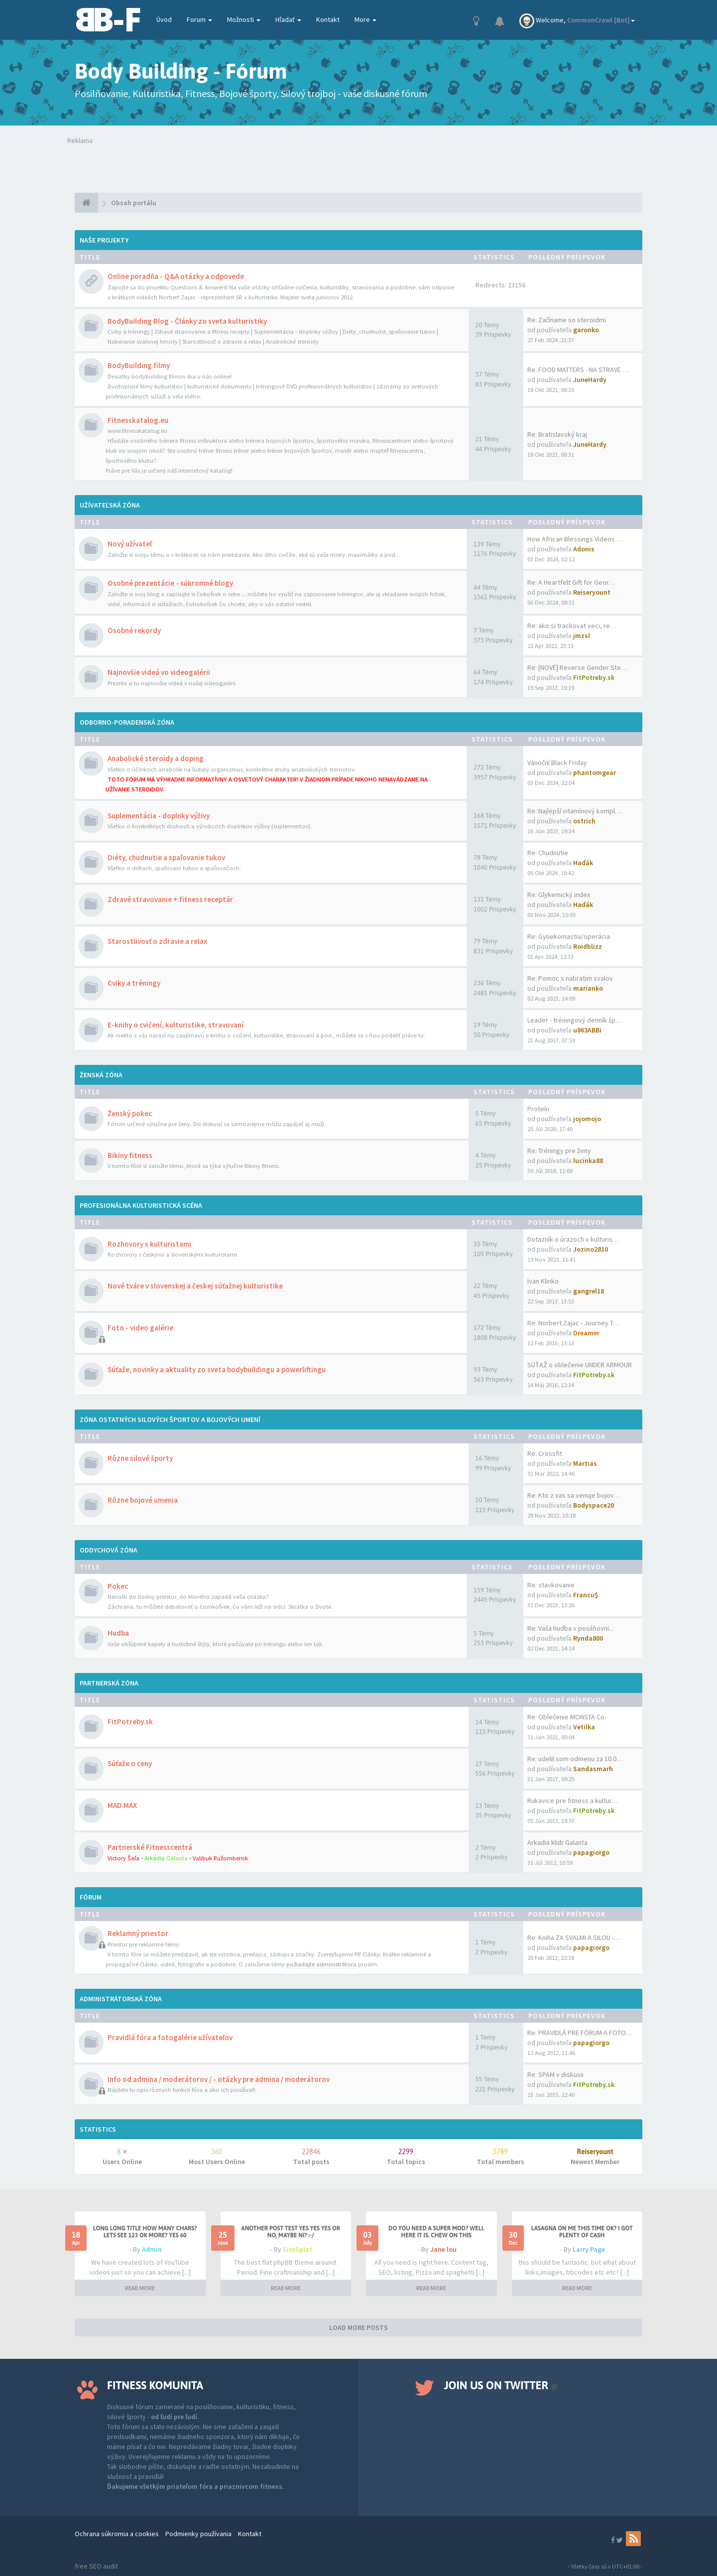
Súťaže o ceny (130, 1763)
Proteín (538, 1108)
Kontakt (328, 19)
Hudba (118, 1633)
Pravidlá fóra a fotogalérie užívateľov (170, 2037)
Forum (199, 19)
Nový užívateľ (130, 543)
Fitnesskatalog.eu (138, 420)
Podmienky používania (198, 2533)
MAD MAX (122, 1805)
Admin (152, 2249)
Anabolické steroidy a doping (156, 758)
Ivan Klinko (543, 1281)
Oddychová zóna (108, 1550)
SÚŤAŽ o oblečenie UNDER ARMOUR (579, 1364)
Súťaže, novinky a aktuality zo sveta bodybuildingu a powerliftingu (217, 1369)
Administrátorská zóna (121, 1998)
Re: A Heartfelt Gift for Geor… (571, 582)
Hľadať (288, 19)
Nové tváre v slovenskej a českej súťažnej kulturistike (195, 1285)
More (365, 19)
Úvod (164, 19)
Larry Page (589, 2249)
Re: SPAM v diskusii (555, 2074)
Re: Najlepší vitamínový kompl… (574, 810)
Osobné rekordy (134, 630)
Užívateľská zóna (110, 505)
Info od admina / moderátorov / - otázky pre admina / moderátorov (219, 2079)
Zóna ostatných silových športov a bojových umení (170, 1419)
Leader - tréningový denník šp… (574, 1020)
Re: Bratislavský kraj (557, 434)
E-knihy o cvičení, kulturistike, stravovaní (175, 1025)
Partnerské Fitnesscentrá (150, 1847)
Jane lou (443, 2249)
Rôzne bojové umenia (143, 1500)
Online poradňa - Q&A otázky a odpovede (176, 276)
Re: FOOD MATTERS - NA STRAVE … (578, 369)
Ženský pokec (130, 1113)
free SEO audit (96, 2566)
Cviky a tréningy (134, 983)
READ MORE (140, 2288)
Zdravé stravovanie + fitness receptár (170, 899)
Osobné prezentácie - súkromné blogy (170, 583)
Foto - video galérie (140, 1327)
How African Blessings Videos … (575, 538)
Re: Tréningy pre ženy (559, 1150)
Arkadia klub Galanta (557, 1842)
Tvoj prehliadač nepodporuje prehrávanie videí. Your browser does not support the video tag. (213, 165)
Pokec (118, 1586)
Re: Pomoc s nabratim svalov (570, 978)
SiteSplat (297, 2249)
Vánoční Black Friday (557, 762)
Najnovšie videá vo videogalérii (159, 672)
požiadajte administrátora (321, 1964)
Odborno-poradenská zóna (127, 722)
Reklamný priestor (138, 1933)
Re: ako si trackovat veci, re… (571, 625)
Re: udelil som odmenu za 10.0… (575, 1758)
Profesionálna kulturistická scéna (141, 1205)
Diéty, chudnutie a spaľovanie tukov (166, 857)
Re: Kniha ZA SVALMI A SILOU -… (573, 1937)
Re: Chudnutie (547, 852)
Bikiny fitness (130, 1155)
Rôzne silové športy (140, 1458)
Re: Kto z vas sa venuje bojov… (573, 1495)
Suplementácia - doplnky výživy (159, 815)
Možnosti (243, 19)
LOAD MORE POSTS (358, 2327)
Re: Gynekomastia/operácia (568, 936)
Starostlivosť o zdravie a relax (157, 941)
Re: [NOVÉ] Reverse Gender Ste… (577, 667)
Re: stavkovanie (551, 1584)
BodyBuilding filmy (139, 365)
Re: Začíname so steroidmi (566, 319)
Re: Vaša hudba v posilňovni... (570, 1628)
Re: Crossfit (544, 1453)
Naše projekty (104, 240)
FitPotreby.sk (130, 1721)
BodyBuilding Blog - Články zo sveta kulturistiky (187, 321)
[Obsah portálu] (86, 203)
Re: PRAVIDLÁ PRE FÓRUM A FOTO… (579, 2032)
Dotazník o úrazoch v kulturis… (573, 1239)
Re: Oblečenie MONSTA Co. (566, 1716)
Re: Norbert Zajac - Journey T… (573, 1322)
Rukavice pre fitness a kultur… (572, 1800)
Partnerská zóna (109, 1682)
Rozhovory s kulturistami (149, 1244)
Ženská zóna (101, 1074)
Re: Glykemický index (558, 894)
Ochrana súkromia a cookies (117, 2533)
